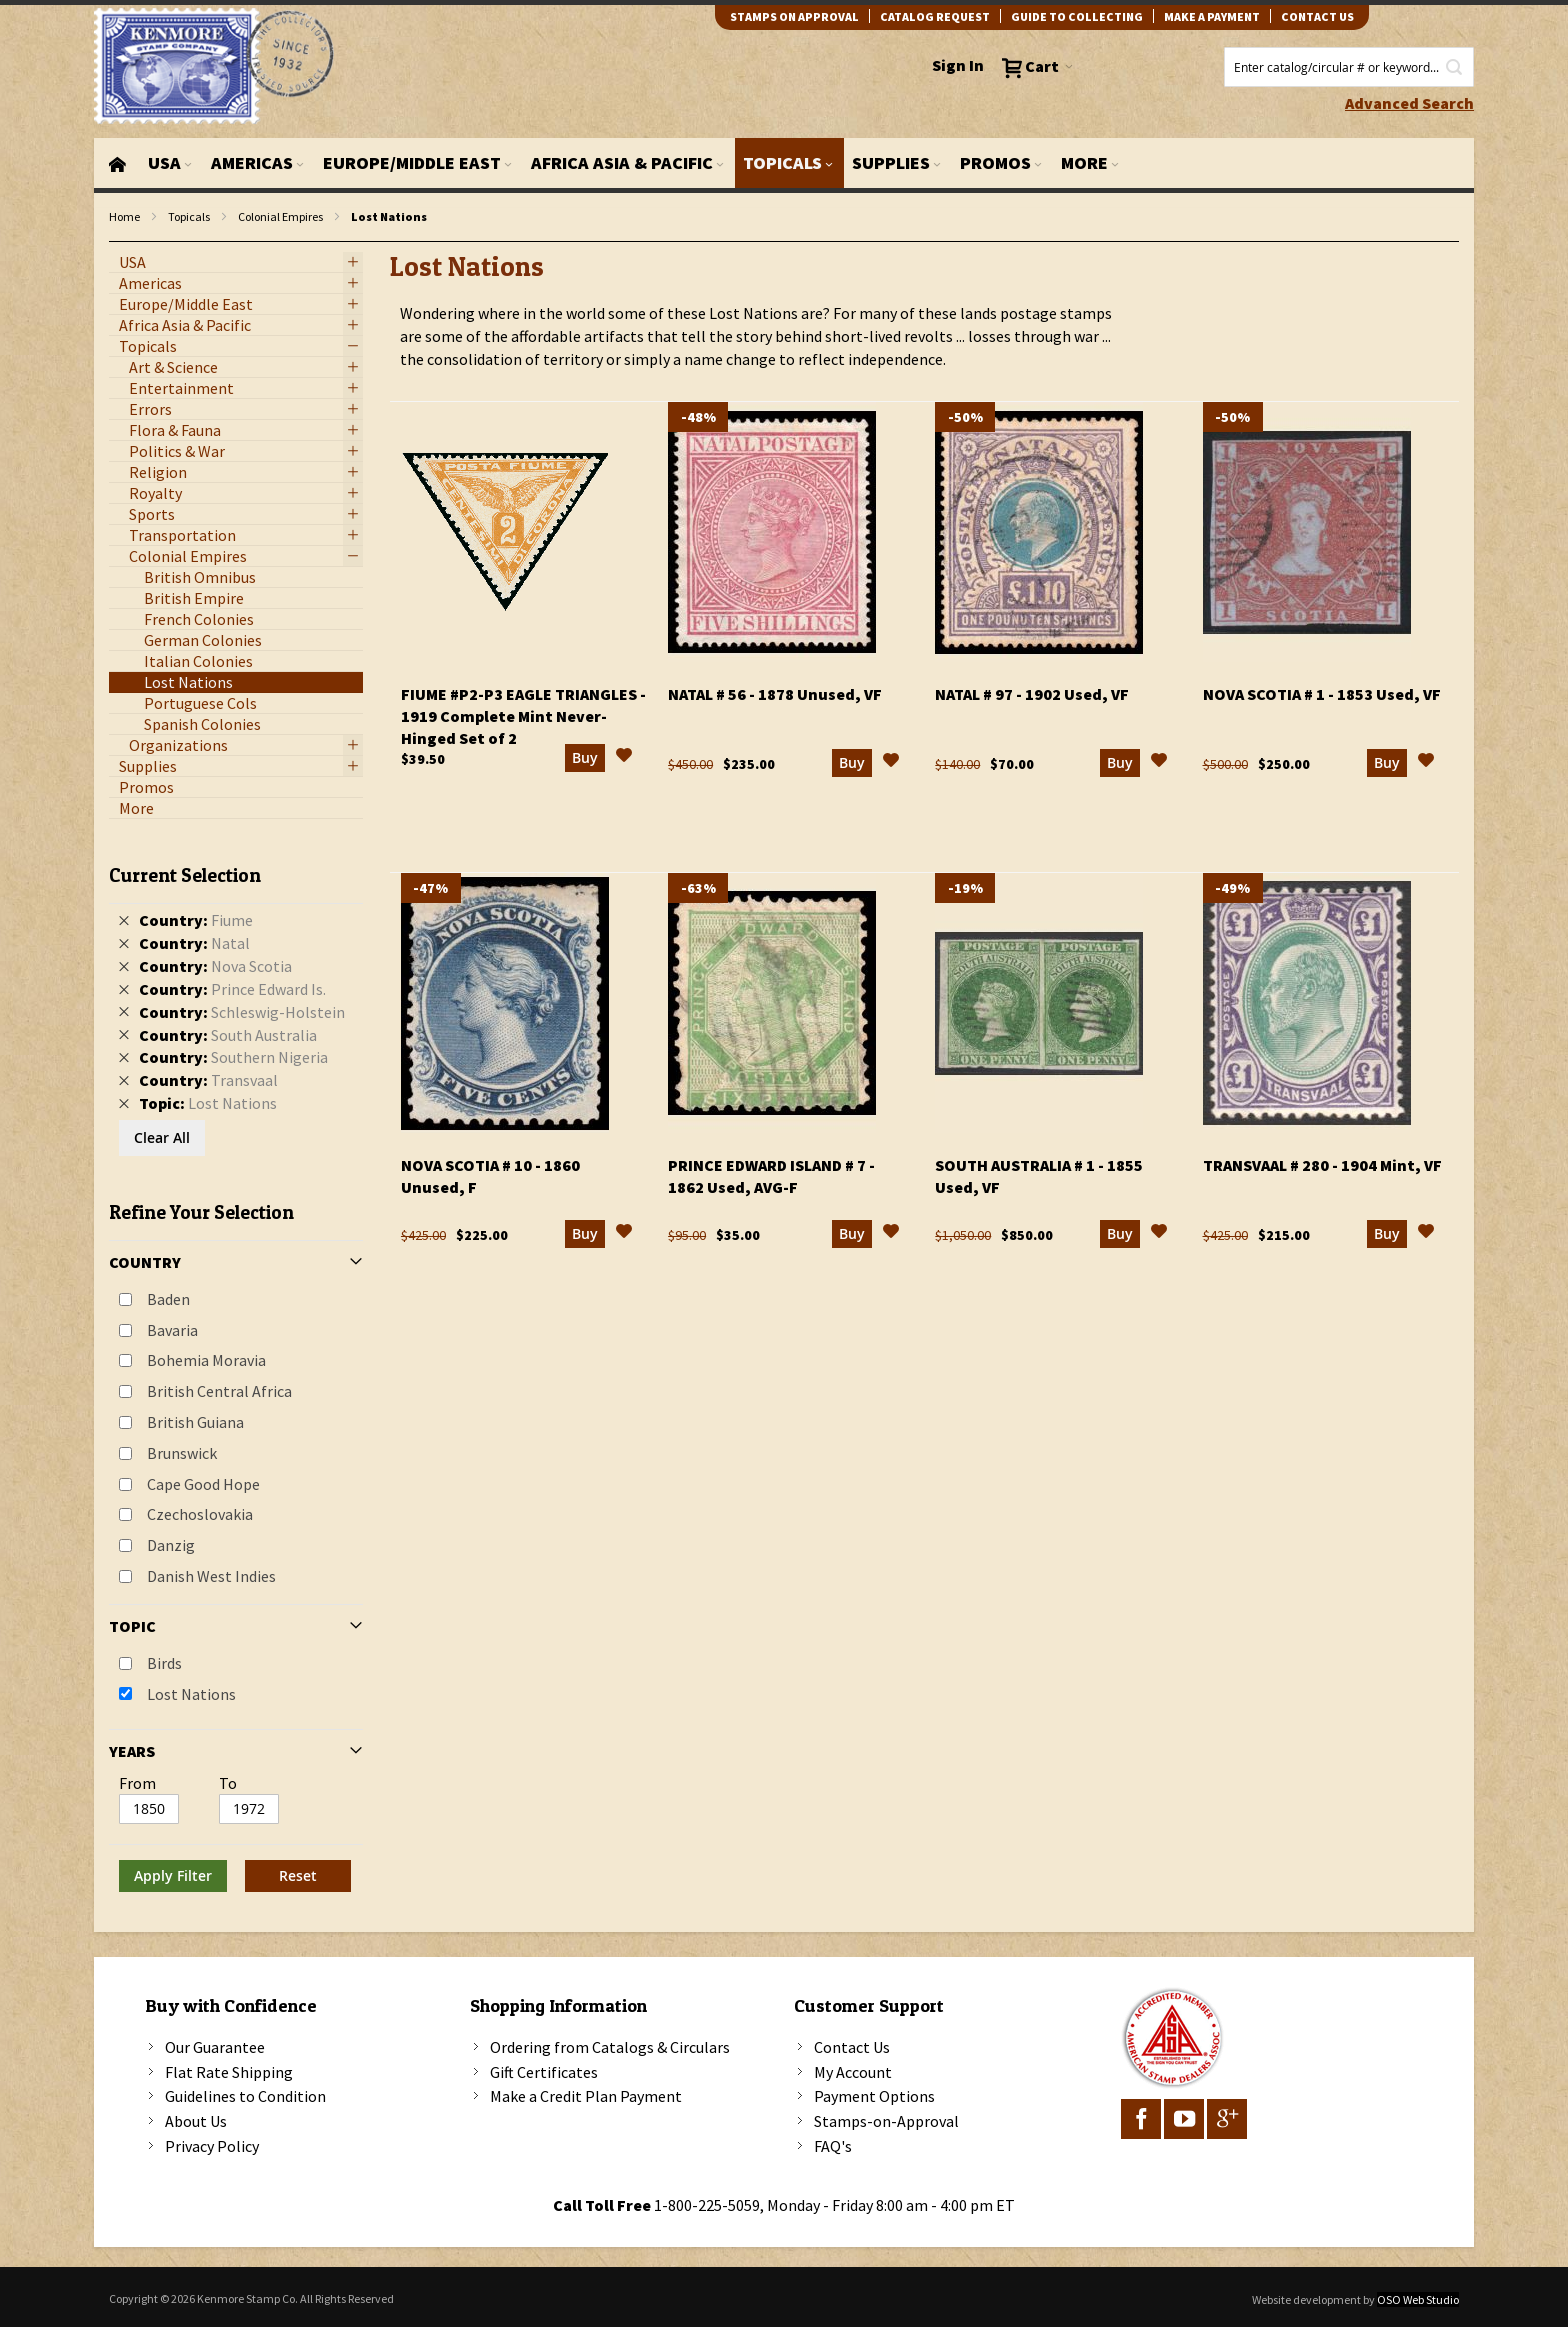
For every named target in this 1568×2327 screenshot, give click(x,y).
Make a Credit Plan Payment (586, 2096)
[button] (624, 772)
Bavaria (172, 1330)
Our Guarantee (215, 2047)
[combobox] (1349, 67)
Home (124, 216)
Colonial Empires (280, 216)
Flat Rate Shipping (229, 2072)
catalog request (935, 16)
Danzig (171, 1545)
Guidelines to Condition (245, 2096)
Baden (168, 1299)
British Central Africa (219, 1391)
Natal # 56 (775, 708)
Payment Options (874, 2096)
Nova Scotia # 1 (1322, 708)
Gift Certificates (544, 2072)
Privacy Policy (212, 2146)
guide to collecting (1077, 16)
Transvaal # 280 (1322, 1179)
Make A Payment (1212, 16)
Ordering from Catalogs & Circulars (610, 2047)
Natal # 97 (1032, 708)
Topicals (189, 216)
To (228, 1783)
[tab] (236, 1370)
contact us (1317, 16)
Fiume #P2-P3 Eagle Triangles (523, 730)
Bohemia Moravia (206, 1360)
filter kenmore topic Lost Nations (119, 242)
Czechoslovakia (200, 1514)
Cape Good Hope (203, 1484)
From (137, 1783)
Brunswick (182, 1453)
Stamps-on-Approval (886, 2121)
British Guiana (195, 1422)
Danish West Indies (211, 1576)
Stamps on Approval (794, 16)
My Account (853, 2072)
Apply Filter (173, 1875)
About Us (196, 2121)
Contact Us (852, 2047)
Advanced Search (1409, 103)
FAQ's (833, 2146)
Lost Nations (191, 1694)
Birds (164, 1663)
